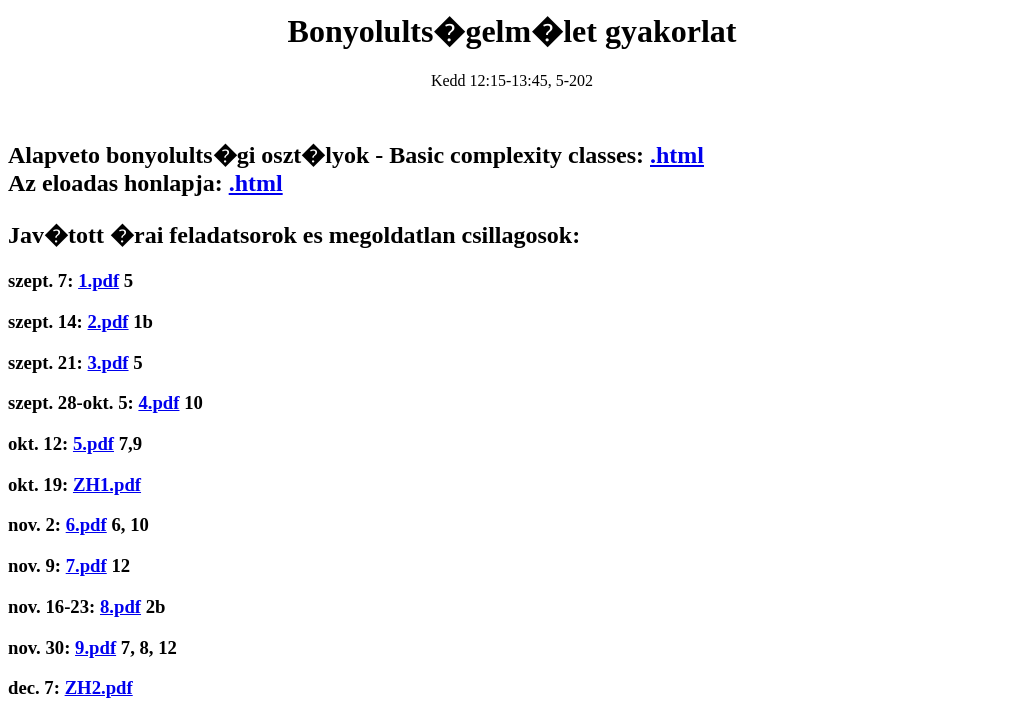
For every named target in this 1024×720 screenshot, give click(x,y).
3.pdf (107, 362)
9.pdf (95, 647)
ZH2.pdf (99, 687)
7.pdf (86, 565)
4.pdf (158, 402)
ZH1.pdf (107, 484)
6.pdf (86, 524)
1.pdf (98, 280)
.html (677, 155)
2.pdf (107, 321)
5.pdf (93, 443)
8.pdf (120, 606)
